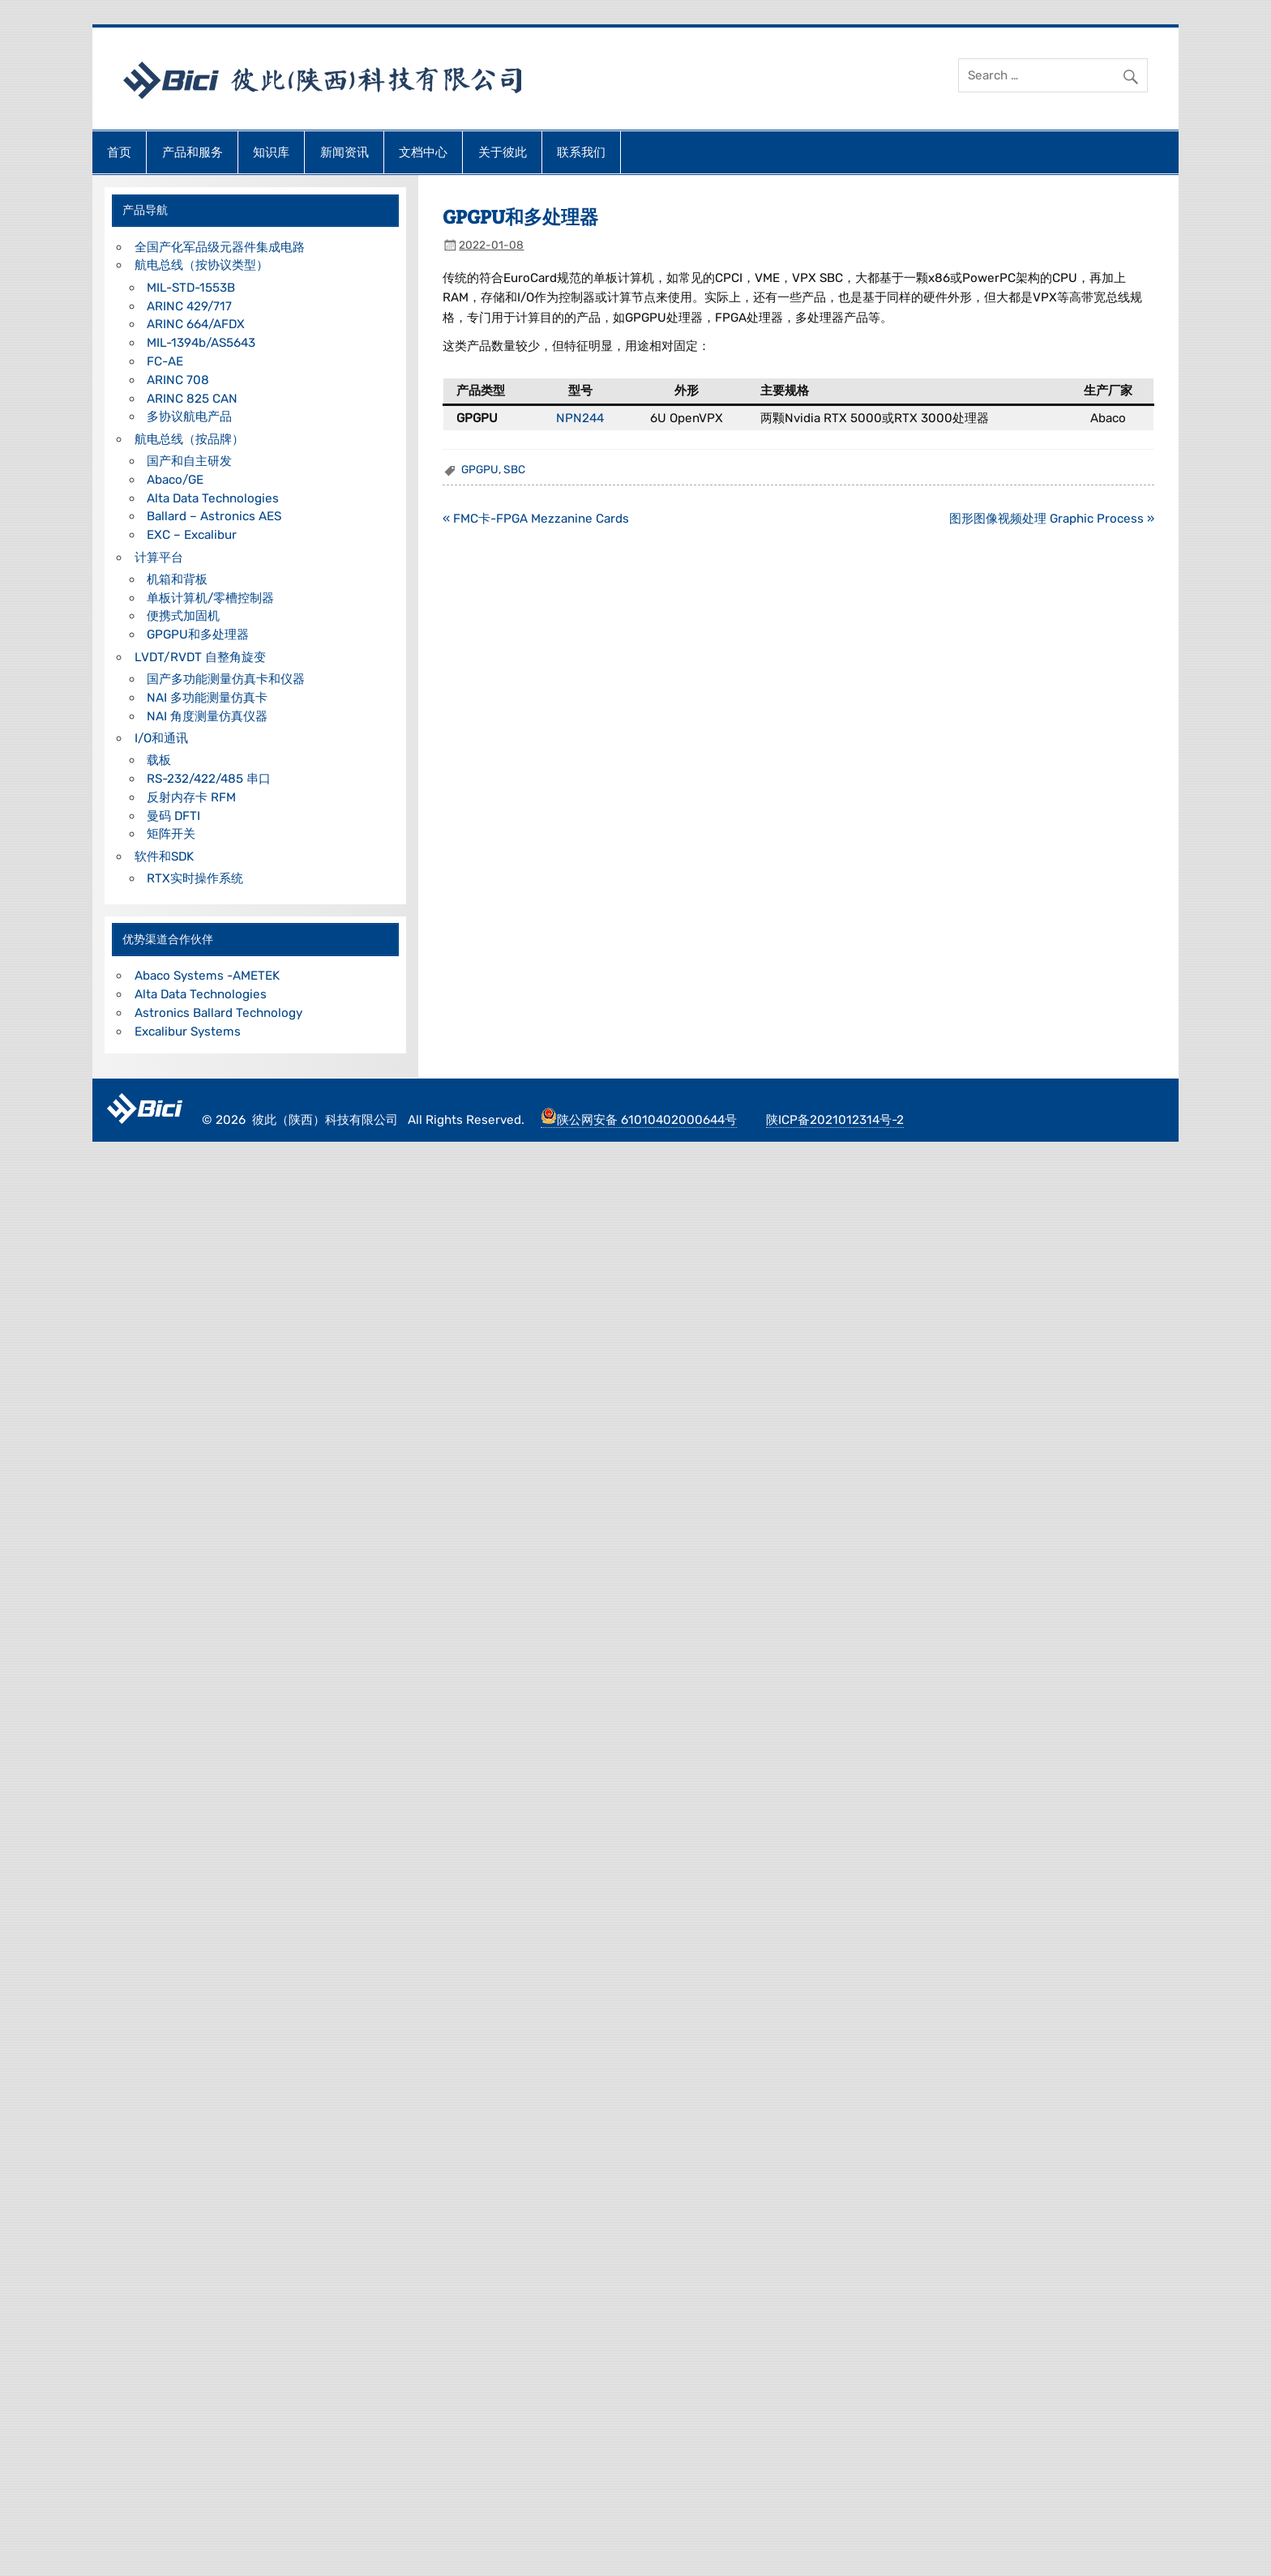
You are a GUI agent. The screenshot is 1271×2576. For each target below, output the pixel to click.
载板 (159, 760)
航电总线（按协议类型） (201, 265)
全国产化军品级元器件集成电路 (220, 247)
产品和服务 (192, 152)
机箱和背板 (177, 579)
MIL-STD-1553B (191, 287)
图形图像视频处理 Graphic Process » (1051, 518)
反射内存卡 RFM (191, 797)
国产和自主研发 (189, 461)
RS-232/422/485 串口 (209, 778)
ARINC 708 (178, 380)
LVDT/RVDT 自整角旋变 (200, 657)
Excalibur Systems (188, 1031)
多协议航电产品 (189, 416)
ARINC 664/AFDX (196, 324)
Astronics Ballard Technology (218, 1013)
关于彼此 (502, 152)
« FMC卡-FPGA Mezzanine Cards (536, 518)
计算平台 (159, 557)
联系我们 (581, 152)
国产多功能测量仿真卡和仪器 (226, 679)
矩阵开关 (171, 834)
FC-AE (165, 361)
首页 (119, 152)
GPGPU (480, 469)
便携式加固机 (183, 616)
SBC (514, 469)
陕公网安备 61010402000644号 (639, 1120)
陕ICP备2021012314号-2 (835, 1120)
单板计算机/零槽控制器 (210, 598)
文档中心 (423, 152)
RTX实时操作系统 (195, 878)
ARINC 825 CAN (192, 398)
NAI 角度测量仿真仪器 (207, 716)
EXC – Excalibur (192, 535)
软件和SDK (164, 856)
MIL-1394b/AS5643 (201, 342)
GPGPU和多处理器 (198, 634)
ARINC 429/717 (189, 306)
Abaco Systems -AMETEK (207, 975)
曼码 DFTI (173, 816)
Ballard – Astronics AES (214, 516)
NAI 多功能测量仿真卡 (207, 697)
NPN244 (580, 418)
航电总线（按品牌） (189, 439)
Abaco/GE (175, 479)
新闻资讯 (344, 152)
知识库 (271, 152)
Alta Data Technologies (213, 498)
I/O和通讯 (161, 738)
